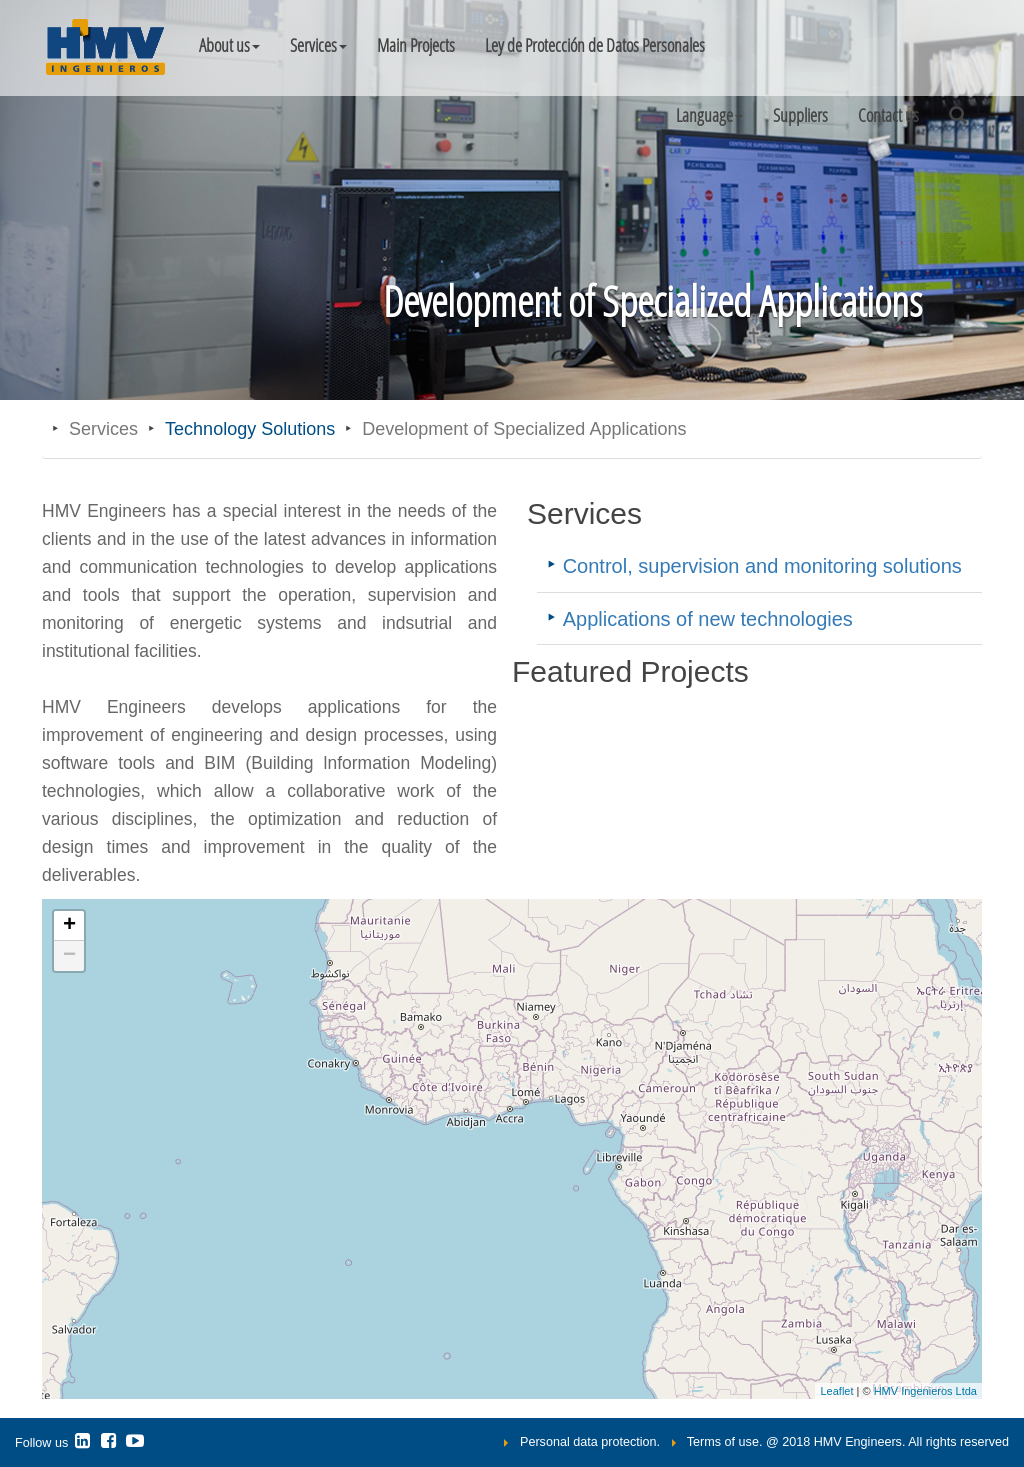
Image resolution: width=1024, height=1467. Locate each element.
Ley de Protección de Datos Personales (595, 45)
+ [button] (69, 926)
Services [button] (318, 45)
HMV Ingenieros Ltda (925, 1391)
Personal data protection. (590, 1442)
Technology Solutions (250, 429)
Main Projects (416, 45)
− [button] (69, 956)
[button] (709, 115)
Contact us (888, 115)
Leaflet (836, 1391)
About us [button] (229, 45)
